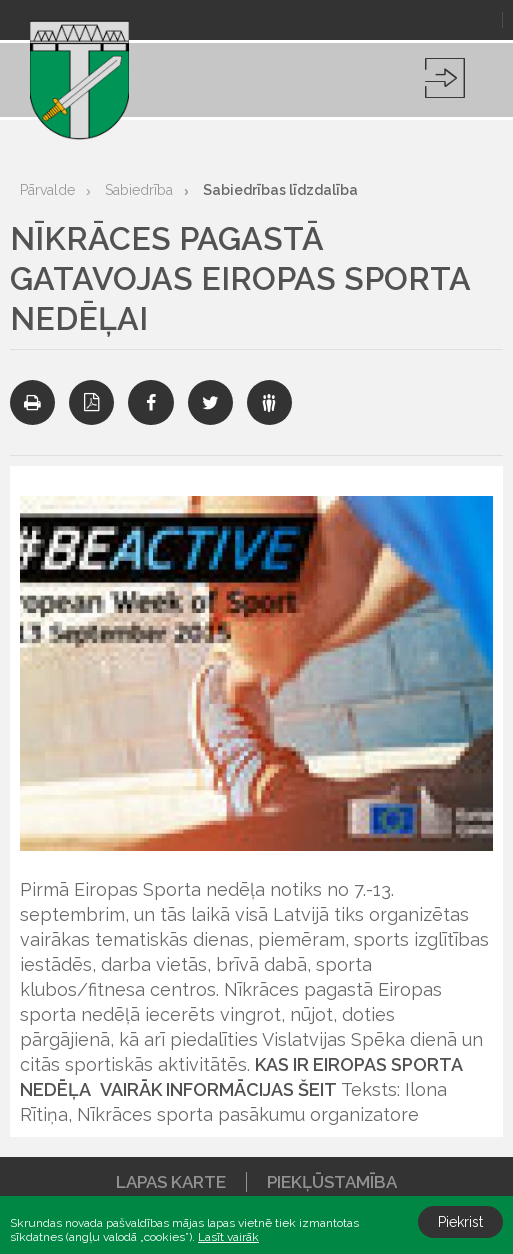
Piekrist (460, 1222)
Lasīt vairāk (228, 1237)
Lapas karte (171, 1182)
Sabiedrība (139, 190)
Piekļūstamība (332, 1182)
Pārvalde (47, 190)
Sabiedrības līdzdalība (280, 190)
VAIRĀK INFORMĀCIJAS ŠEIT (218, 1089)
